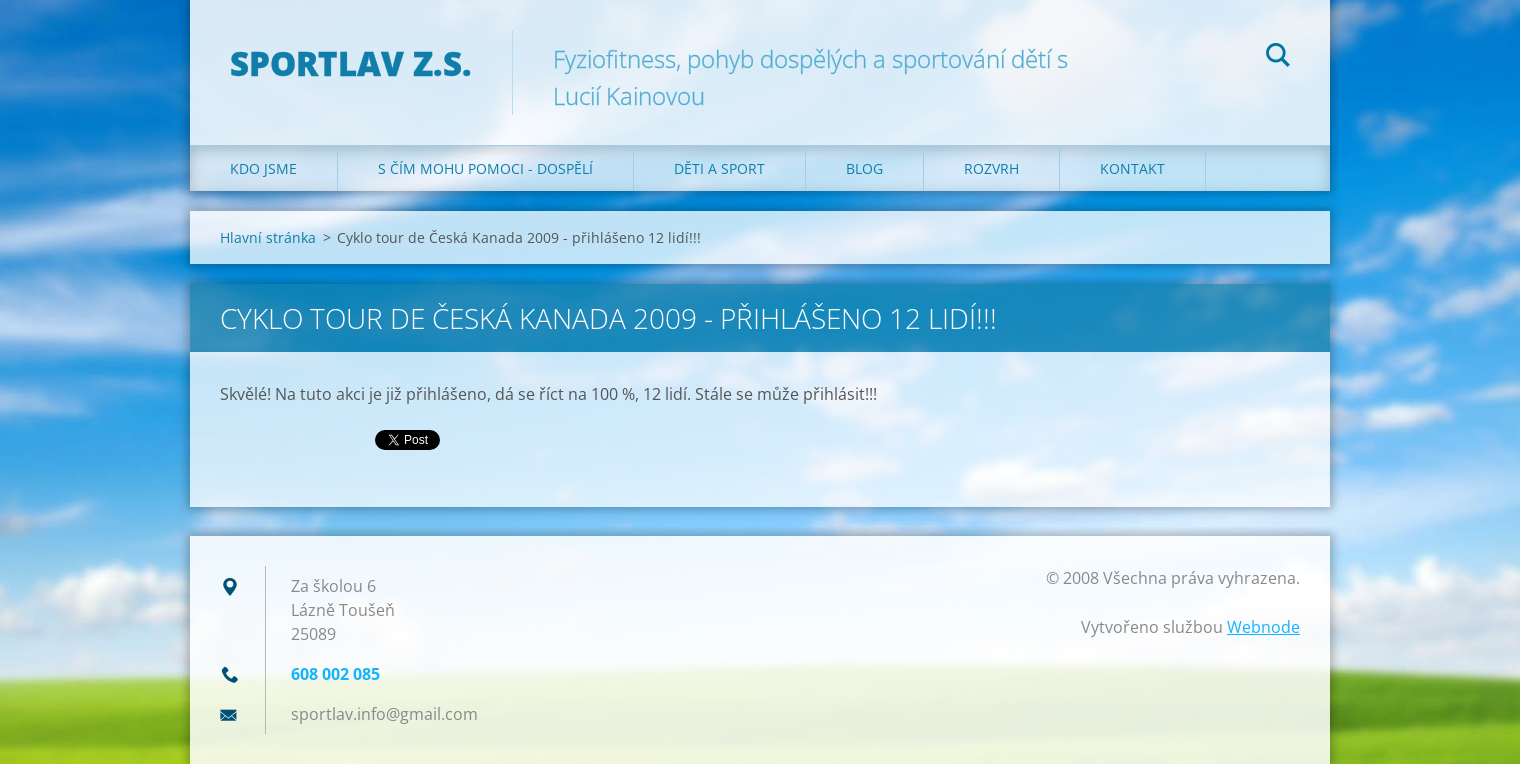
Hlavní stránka (268, 237)
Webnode (1263, 627)
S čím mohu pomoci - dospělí (485, 168)
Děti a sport (719, 168)
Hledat (1278, 58)
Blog (864, 168)
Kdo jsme (263, 168)
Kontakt (1132, 168)
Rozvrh (991, 168)
